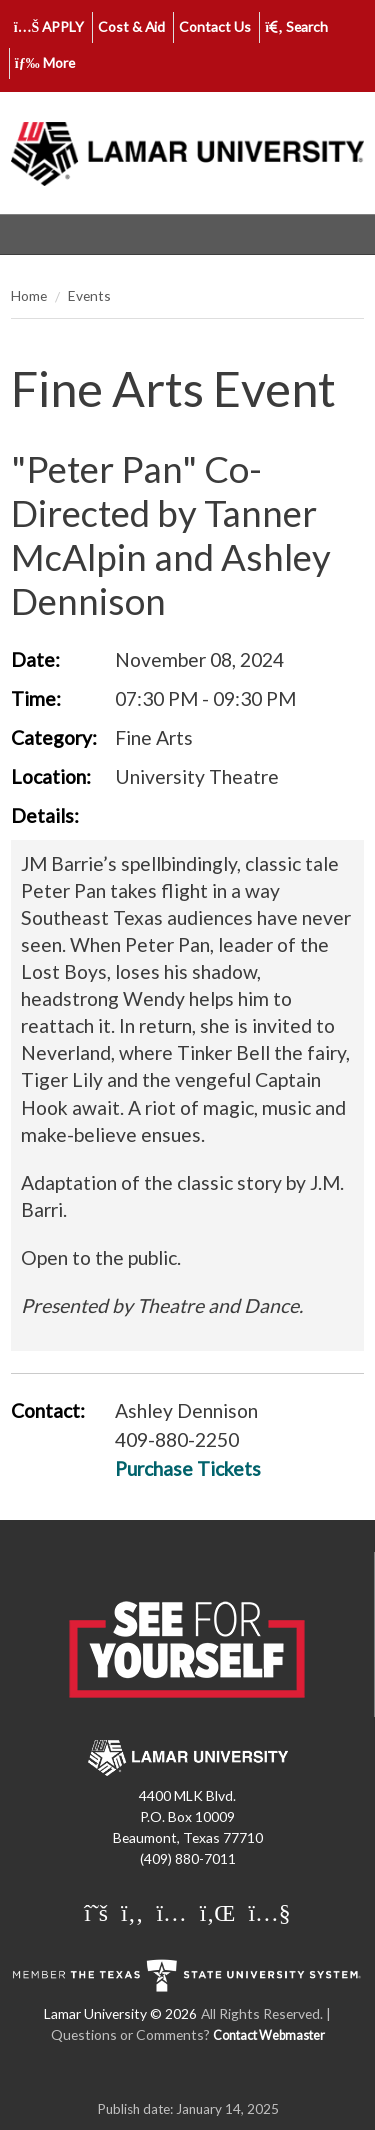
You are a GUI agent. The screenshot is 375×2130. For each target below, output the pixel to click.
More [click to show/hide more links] (45, 62)
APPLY (49, 26)
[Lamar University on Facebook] (134, 1912)
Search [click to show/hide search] (296, 26)
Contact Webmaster (269, 2035)
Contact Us (215, 26)
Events (89, 295)
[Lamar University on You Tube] (269, 1912)
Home (29, 295)
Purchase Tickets (188, 1468)
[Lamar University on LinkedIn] (220, 1912)
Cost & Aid (131, 26)
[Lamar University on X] (98, 1912)
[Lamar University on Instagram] (173, 1912)
